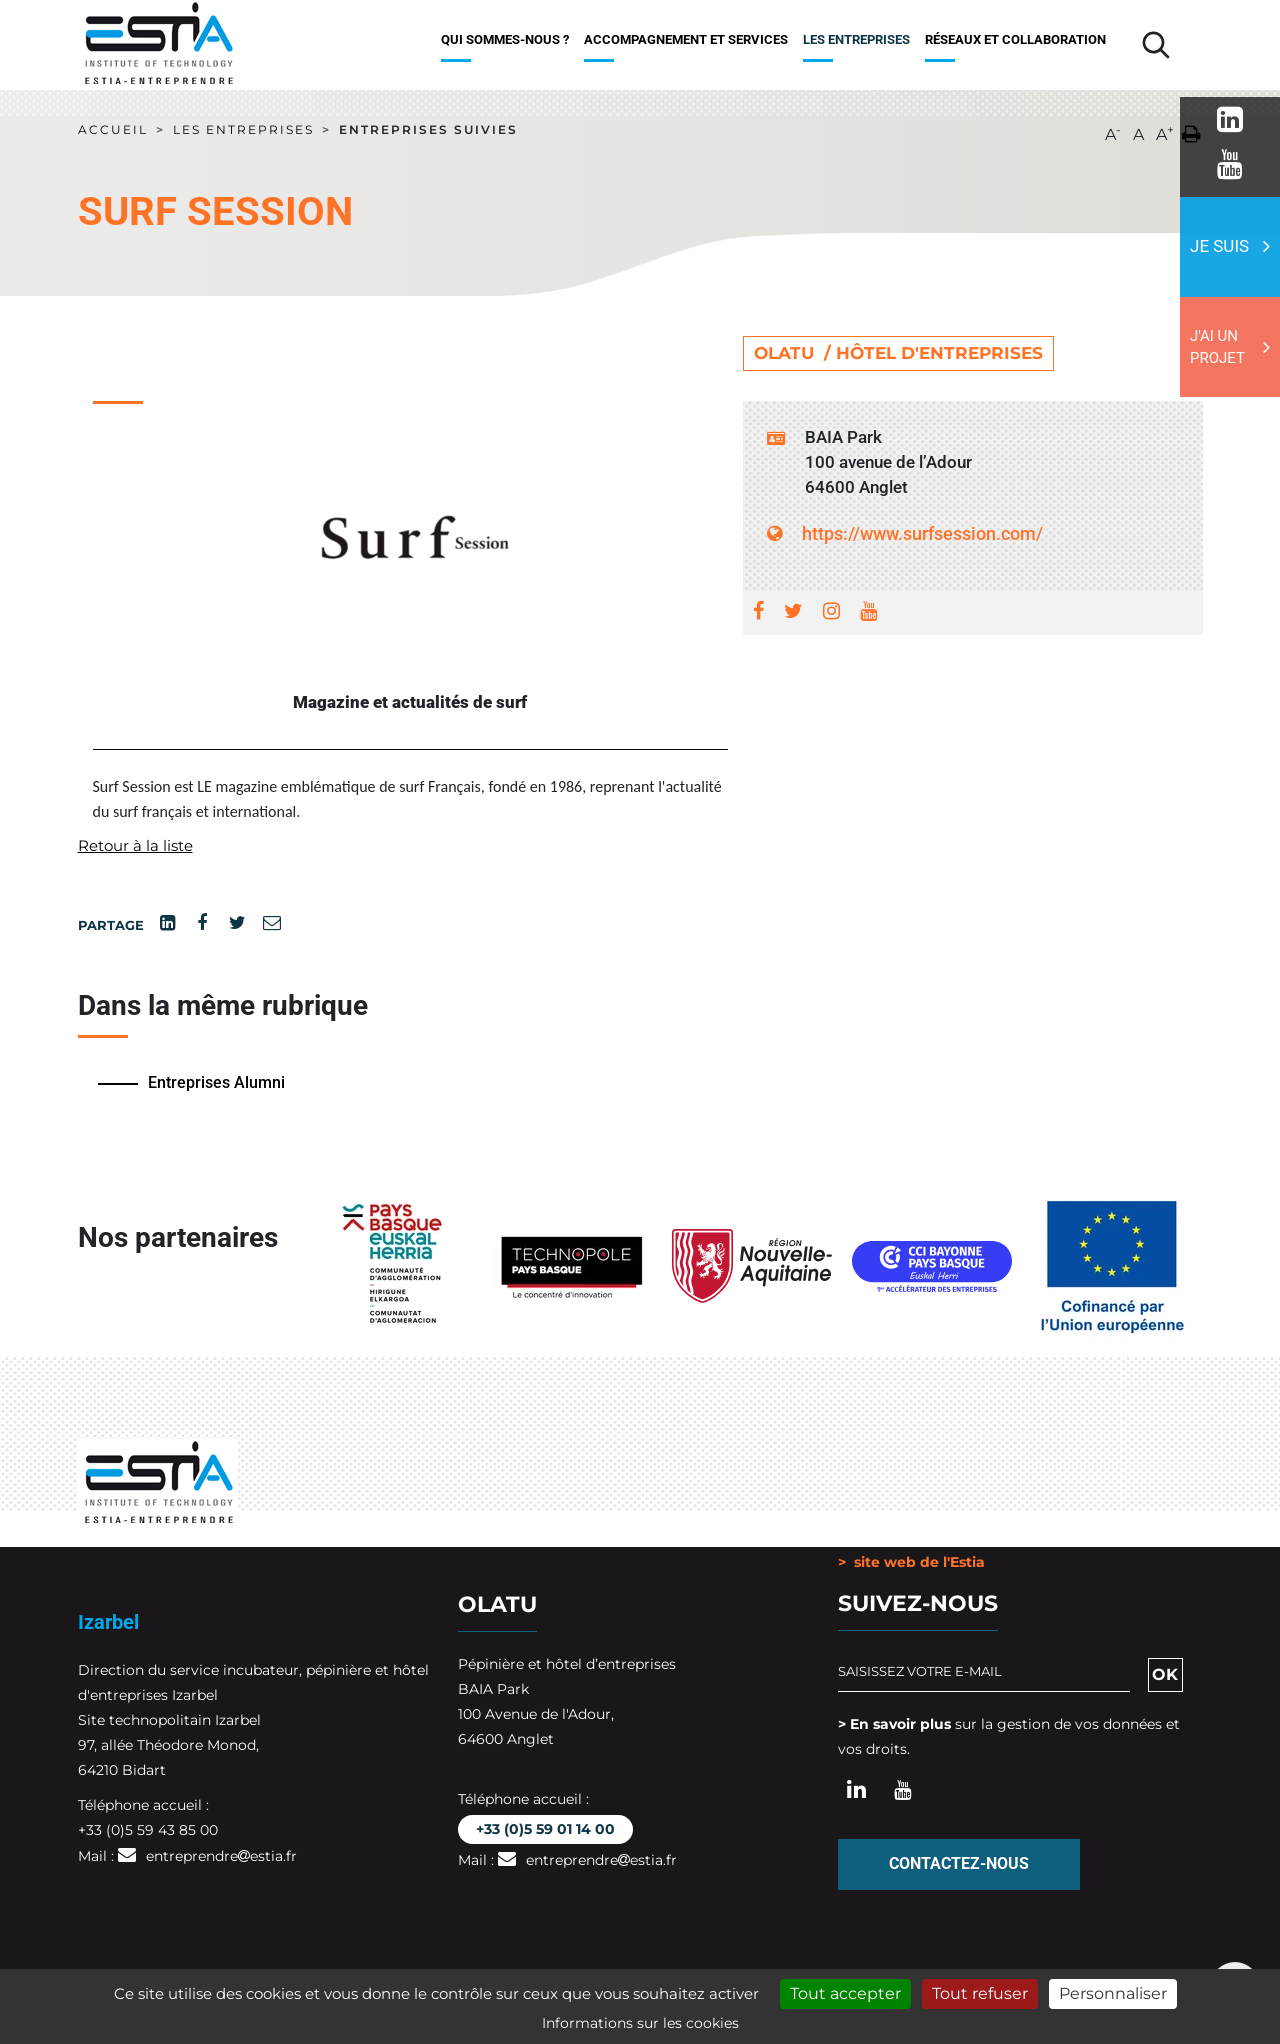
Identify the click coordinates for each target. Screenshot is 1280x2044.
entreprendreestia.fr (221, 1856)
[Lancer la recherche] (1156, 45)
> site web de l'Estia (911, 1562)
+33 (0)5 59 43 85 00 (148, 1830)
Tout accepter (845, 1993)
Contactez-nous (959, 1863)
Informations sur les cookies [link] (640, 2023)
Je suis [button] (1219, 246)
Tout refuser (980, 1993)
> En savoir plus (894, 1723)
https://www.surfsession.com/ (905, 533)
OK (1165, 1673)
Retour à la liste (139, 845)
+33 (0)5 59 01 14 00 (545, 1828)
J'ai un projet (1217, 347)
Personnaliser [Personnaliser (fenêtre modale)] (1113, 1993)
